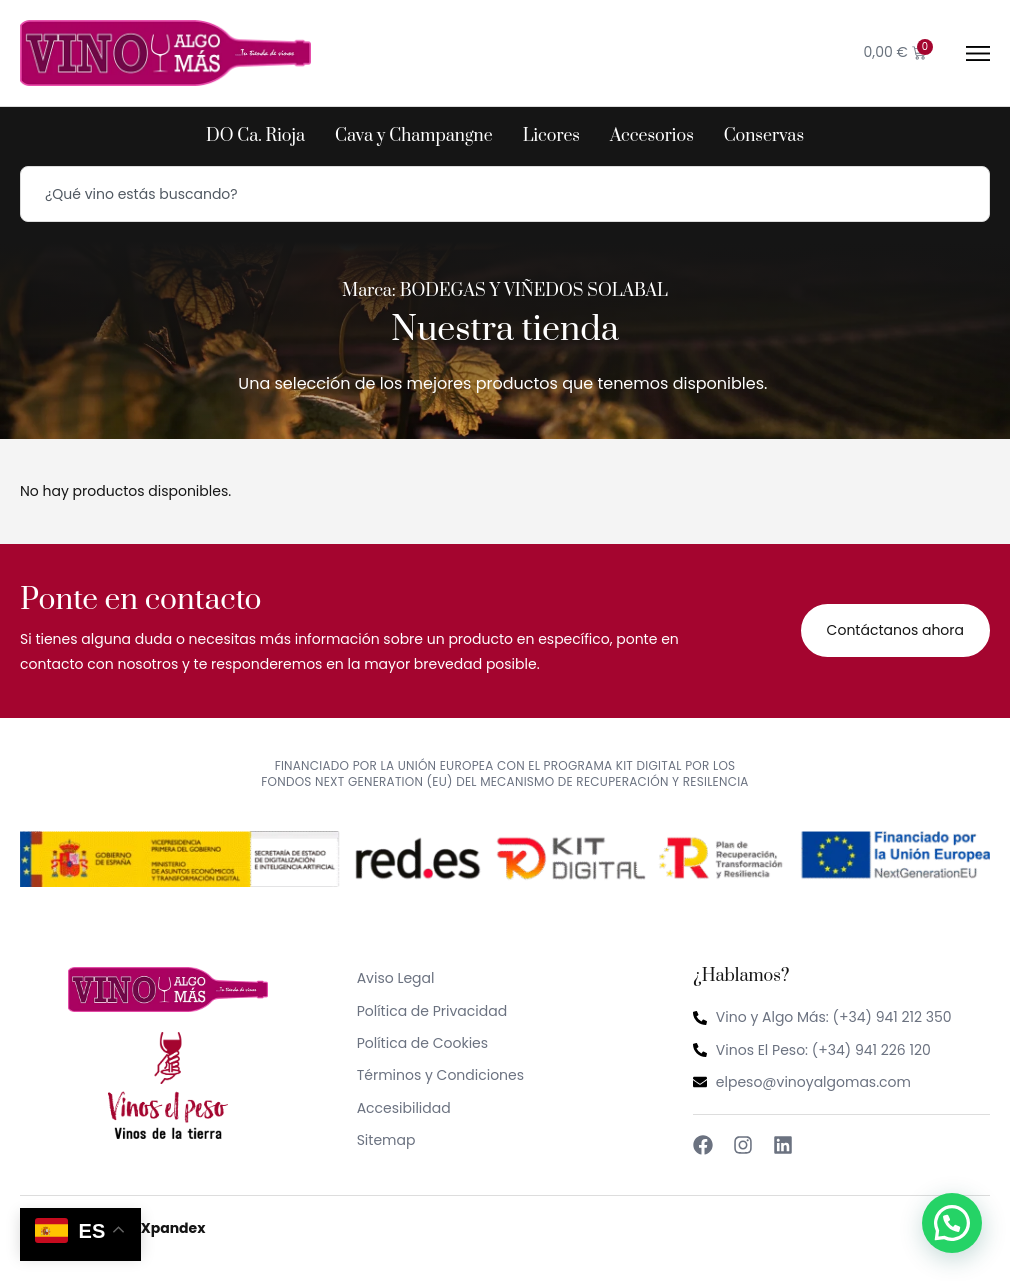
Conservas (764, 136)
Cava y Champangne (414, 136)
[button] (952, 1223)
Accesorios (652, 136)
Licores (551, 136)
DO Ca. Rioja (255, 136)
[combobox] (505, 194)
